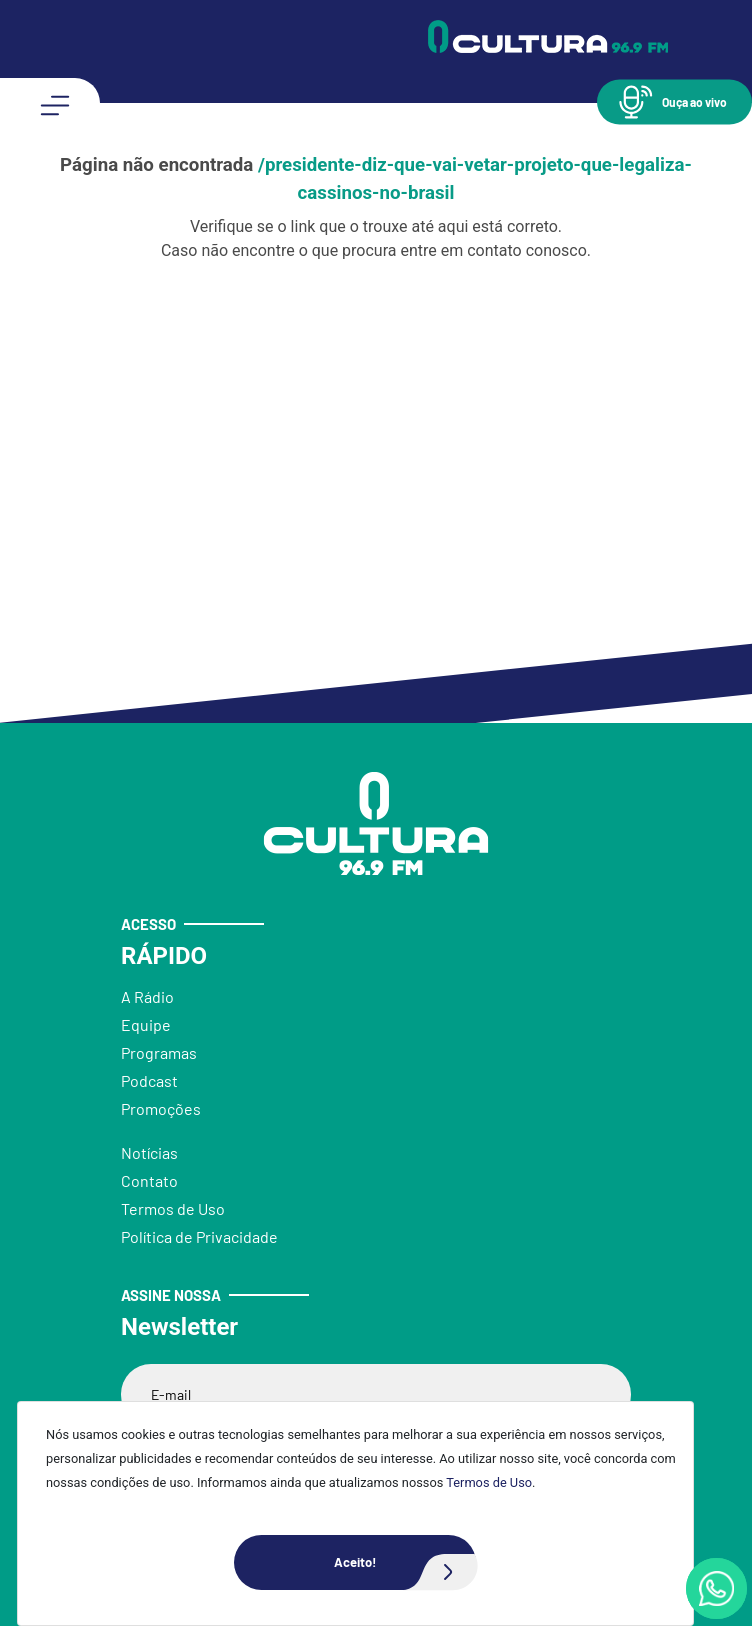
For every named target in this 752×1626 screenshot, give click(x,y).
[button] (674, 101)
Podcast (149, 1080)
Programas (159, 1052)
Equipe (146, 1024)
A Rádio (147, 996)
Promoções (161, 1108)
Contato (149, 1180)
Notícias (149, 1152)
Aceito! (405, 1562)
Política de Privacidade (199, 1236)
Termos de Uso (489, 1482)
